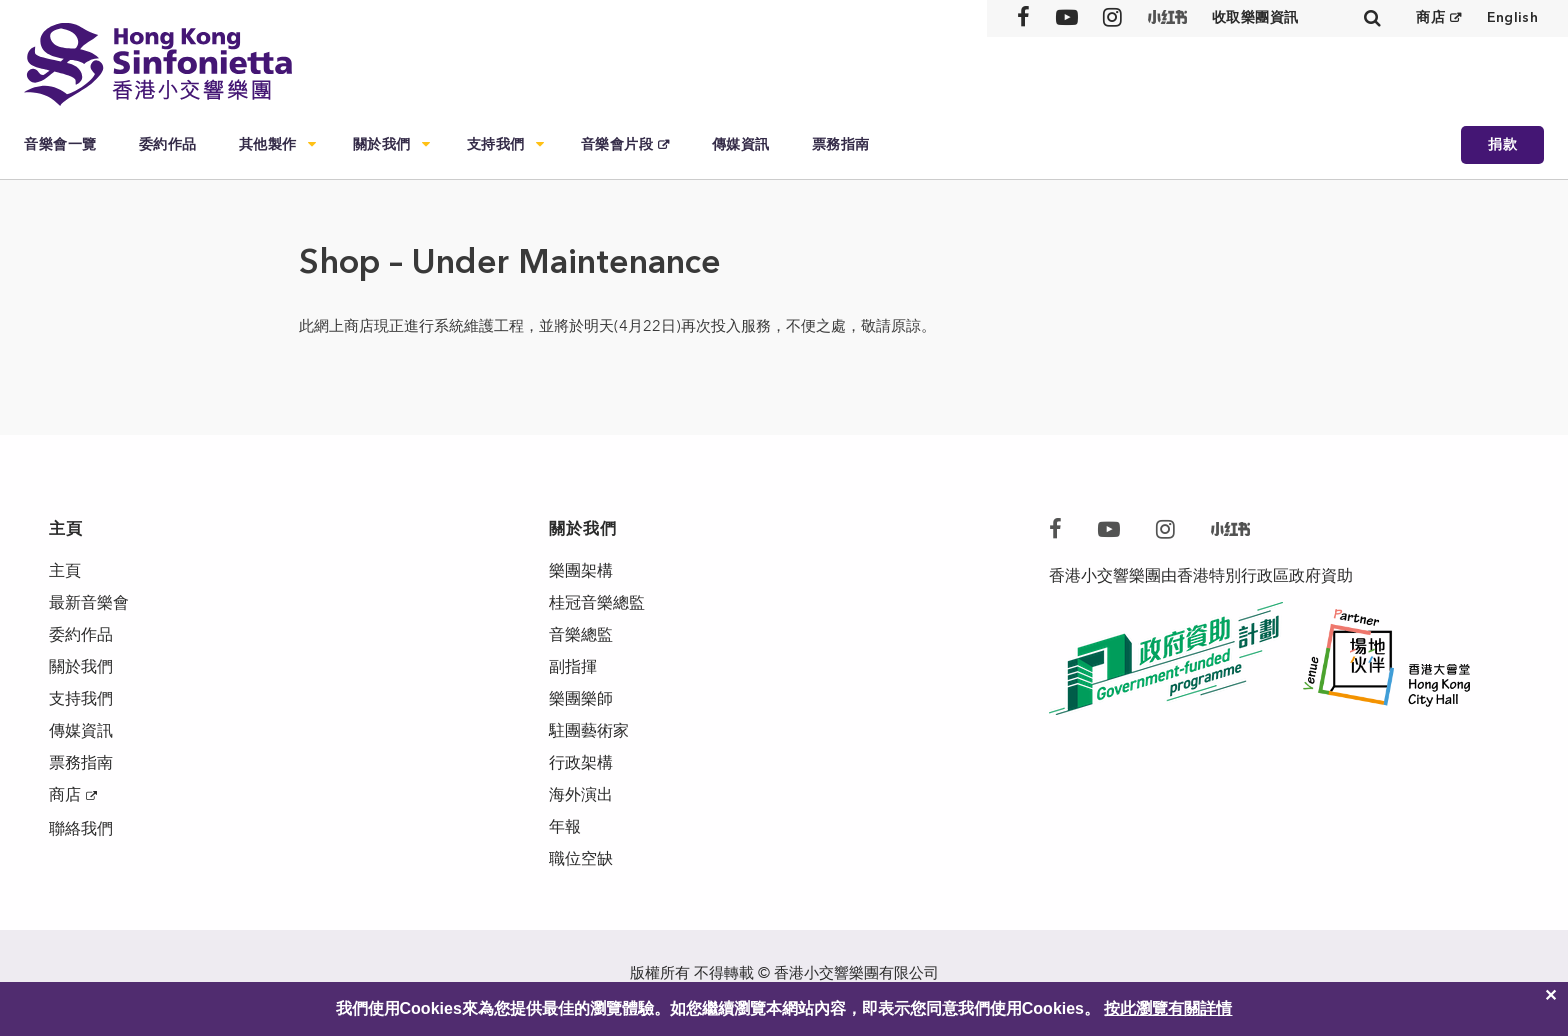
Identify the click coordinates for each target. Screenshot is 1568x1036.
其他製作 (268, 144)
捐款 (1502, 144)
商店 (1430, 17)
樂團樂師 (581, 698)
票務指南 (841, 144)
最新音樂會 (89, 602)
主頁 (65, 570)
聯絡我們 (81, 828)
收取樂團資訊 (1255, 17)
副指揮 (573, 666)
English (1512, 17)
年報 (565, 826)
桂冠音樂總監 (597, 602)
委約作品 (168, 144)
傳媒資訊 (741, 144)
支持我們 (496, 144)
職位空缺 (581, 858)
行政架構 (581, 762)
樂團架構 (581, 570)
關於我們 (382, 144)
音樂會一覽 (60, 144)
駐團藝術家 (589, 730)
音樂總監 (581, 634)
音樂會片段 (617, 144)
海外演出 (581, 794)
